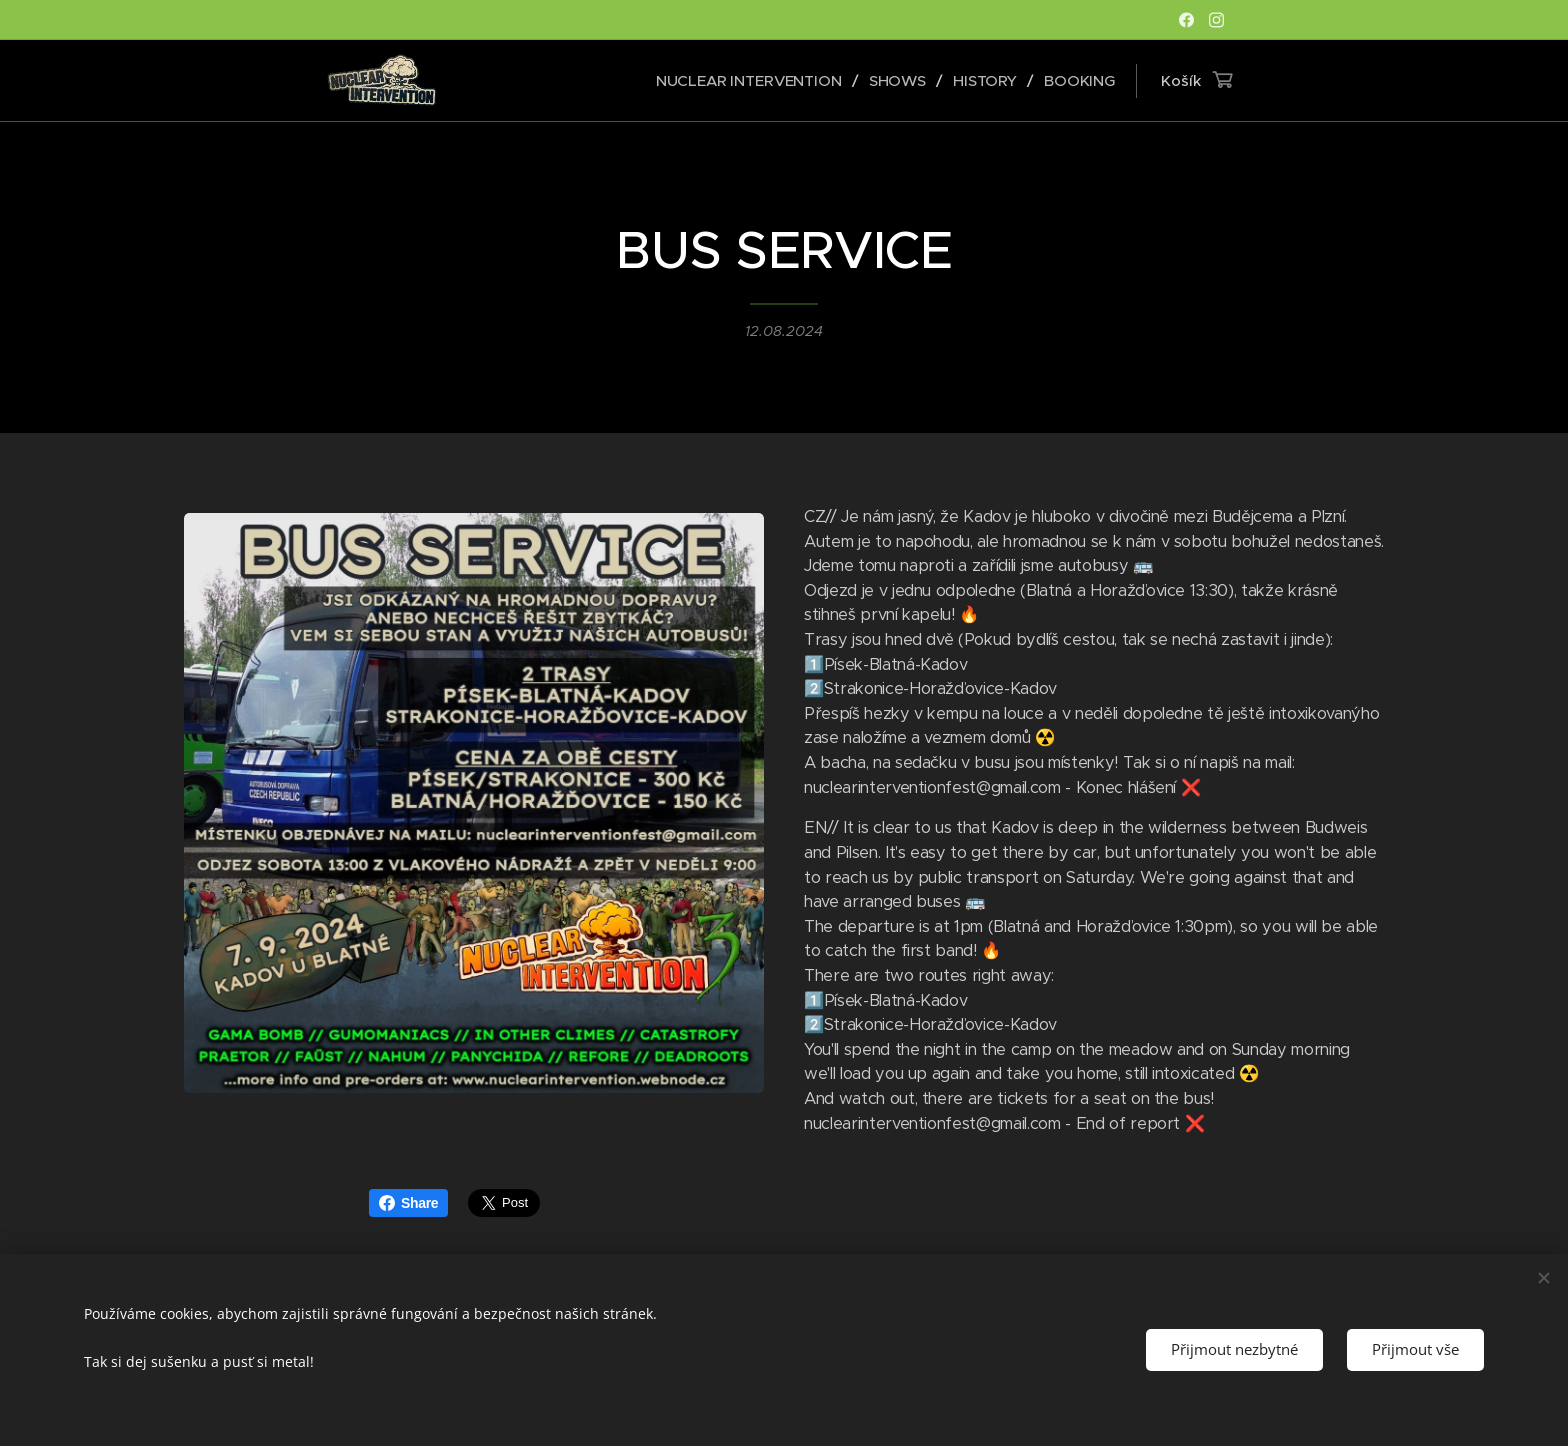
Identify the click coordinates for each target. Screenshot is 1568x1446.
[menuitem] (750, 81)
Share (408, 1203)
